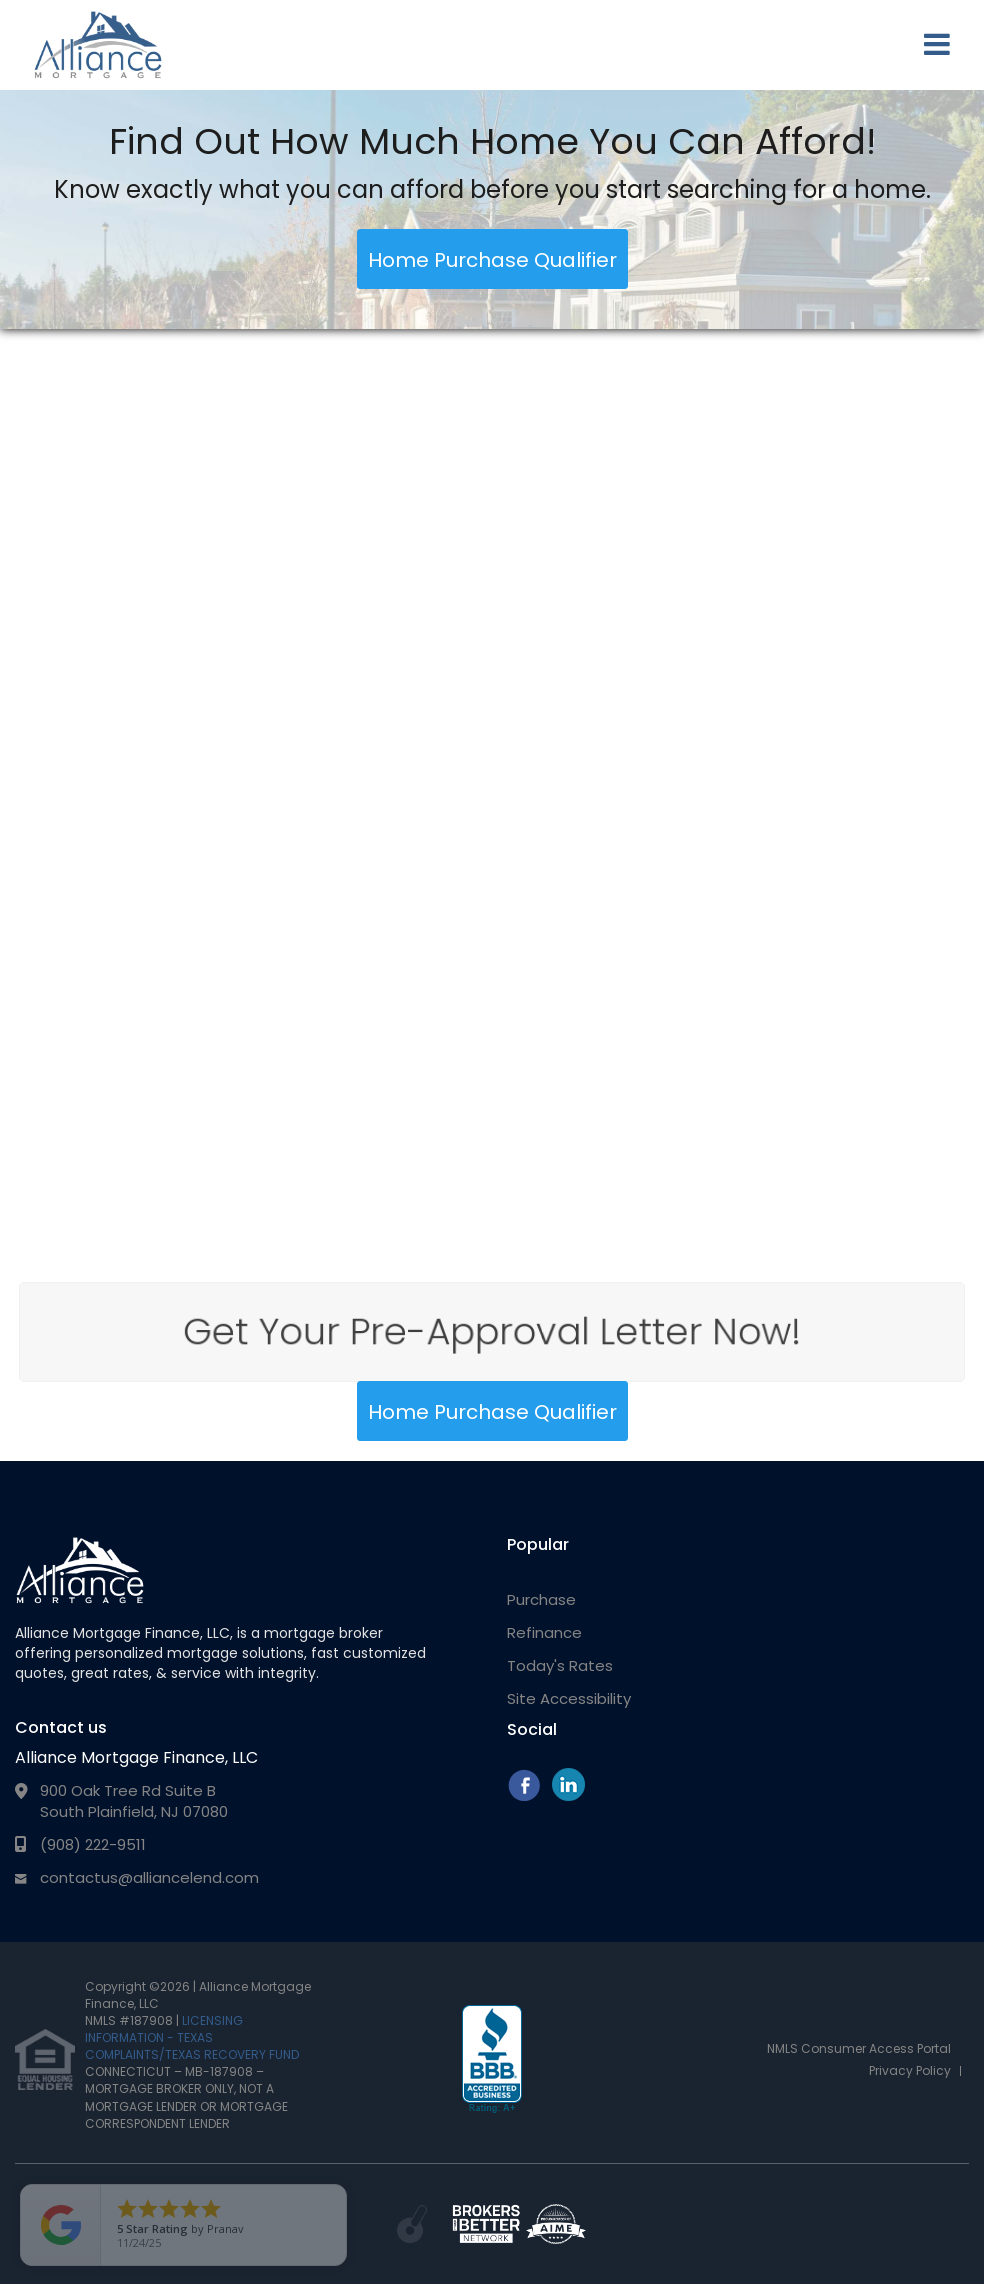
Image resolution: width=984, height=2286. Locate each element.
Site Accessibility (569, 1698)
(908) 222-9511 (93, 1844)
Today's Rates (560, 1665)
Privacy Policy (910, 2070)
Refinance (544, 1632)
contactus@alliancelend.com (149, 1877)
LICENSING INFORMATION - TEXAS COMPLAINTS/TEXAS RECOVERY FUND (192, 2037)
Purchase (541, 1599)
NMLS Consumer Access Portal (859, 2048)
